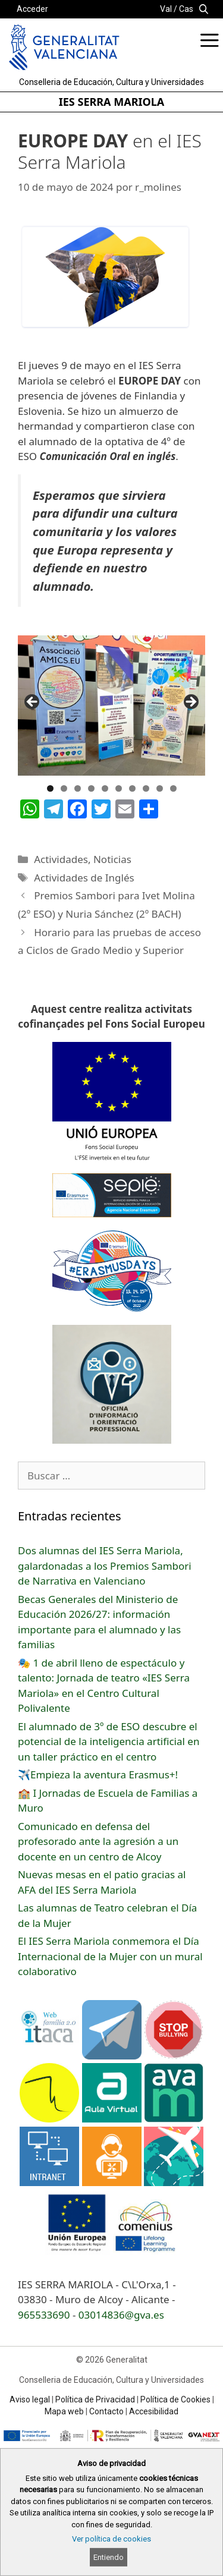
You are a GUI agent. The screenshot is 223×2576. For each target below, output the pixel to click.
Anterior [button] (33, 702)
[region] (111, 705)
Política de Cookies (175, 2399)
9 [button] (159, 788)
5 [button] (105, 788)
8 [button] (146, 788)
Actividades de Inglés (84, 877)
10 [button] (173, 788)
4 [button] (91, 788)
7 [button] (132, 788)
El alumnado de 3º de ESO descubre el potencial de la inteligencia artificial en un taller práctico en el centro (108, 1741)
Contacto (106, 2411)
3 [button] (77, 788)
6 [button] (118, 788)
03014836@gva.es (121, 2315)
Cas (186, 9)
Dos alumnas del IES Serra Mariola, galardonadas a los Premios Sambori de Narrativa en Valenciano (104, 1566)
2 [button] (64, 788)
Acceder (32, 9)
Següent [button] (190, 702)
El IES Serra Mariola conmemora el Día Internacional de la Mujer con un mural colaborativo (110, 1956)
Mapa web (64, 2411)
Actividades (61, 859)
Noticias (112, 859)
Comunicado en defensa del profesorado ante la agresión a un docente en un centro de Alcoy (98, 1841)
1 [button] (50, 788)
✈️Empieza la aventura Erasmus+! (98, 1774)
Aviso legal (30, 2399)
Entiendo (108, 2557)
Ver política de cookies (111, 2538)
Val (166, 9)
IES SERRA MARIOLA (111, 102)
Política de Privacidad (95, 2399)
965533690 (44, 2315)
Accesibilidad (153, 2411)
